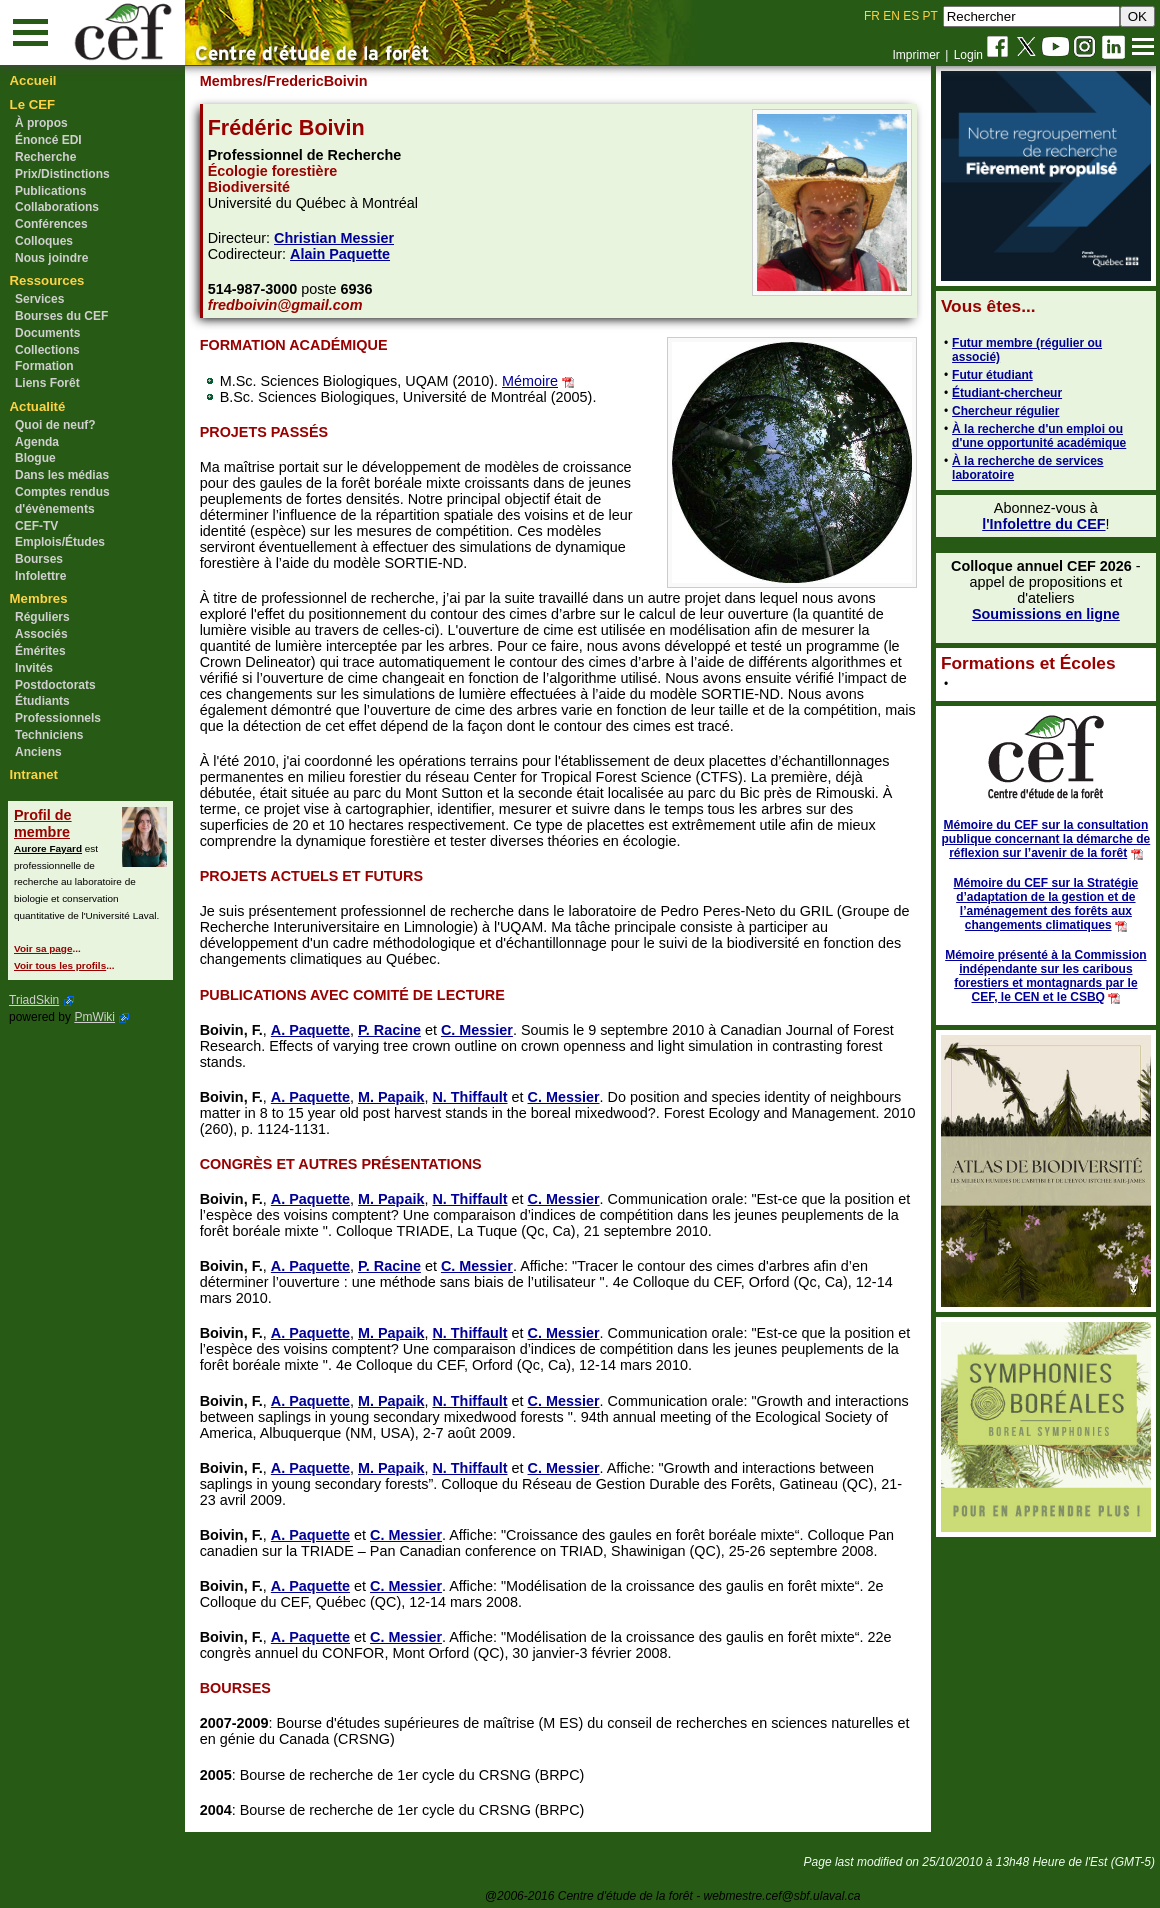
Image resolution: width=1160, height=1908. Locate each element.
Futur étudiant (991, 375)
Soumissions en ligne (1045, 614)
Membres (39, 598)
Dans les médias (62, 475)
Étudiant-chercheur (1006, 393)
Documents (47, 333)
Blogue (35, 458)
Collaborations (57, 207)
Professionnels (58, 718)
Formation (44, 366)
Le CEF (32, 104)
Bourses (39, 559)
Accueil (33, 80)
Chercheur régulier (1004, 411)
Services (39, 299)
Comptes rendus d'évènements (62, 500)
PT (929, 16)
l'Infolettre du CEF (1042, 524)
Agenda (37, 442)
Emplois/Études (60, 542)
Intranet (34, 774)
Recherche (45, 157)
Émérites (40, 651)
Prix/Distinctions (62, 174)
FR (872, 16)
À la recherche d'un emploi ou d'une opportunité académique (1038, 436)
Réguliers (42, 617)
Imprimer (915, 55)
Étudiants (42, 701)
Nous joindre (51, 258)
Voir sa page (43, 948)
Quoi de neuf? (55, 425)
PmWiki (94, 1017)
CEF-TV (36, 526)
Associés (41, 634)
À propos (41, 123)
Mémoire (531, 381)
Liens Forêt (47, 383)
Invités (34, 668)
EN (891, 16)
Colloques (44, 241)
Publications (50, 191)
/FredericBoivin (316, 81)
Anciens (38, 752)
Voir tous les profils (60, 965)
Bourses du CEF (61, 316)
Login (968, 55)
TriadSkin (34, 1000)
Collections (47, 350)
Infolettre (40, 576)
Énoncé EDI (48, 140)
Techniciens (49, 735)
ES (911, 16)
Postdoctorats (55, 685)
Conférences (51, 224)
